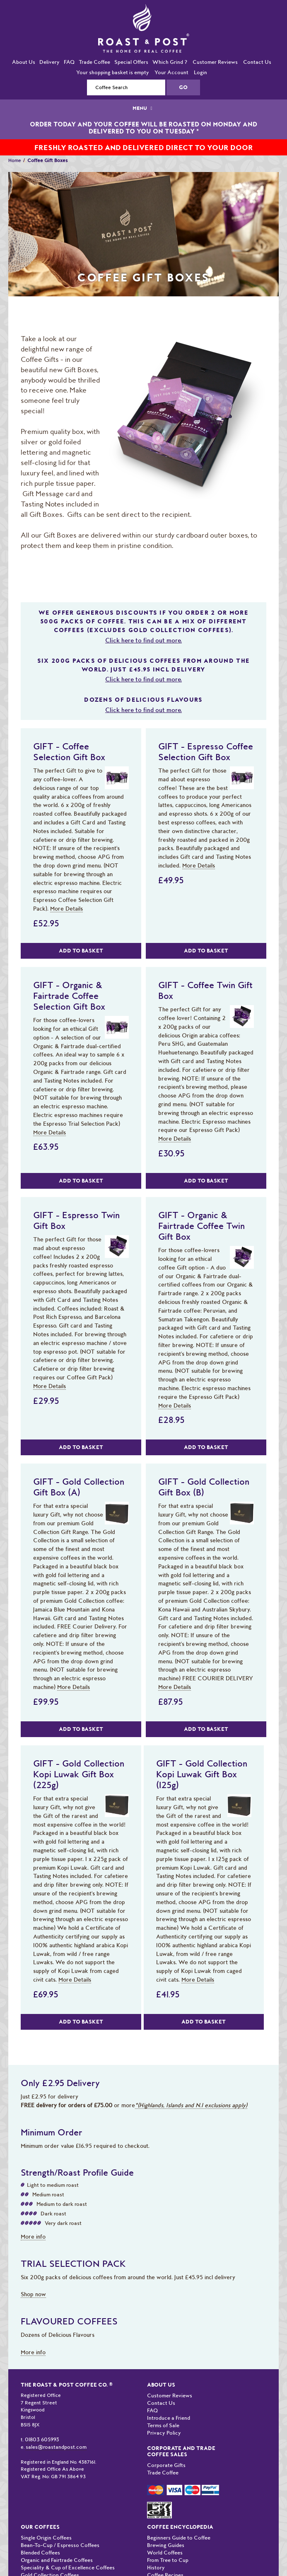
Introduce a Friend (168, 2418)
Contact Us (257, 62)
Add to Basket (81, 951)
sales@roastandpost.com (56, 2447)
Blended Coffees (40, 2552)
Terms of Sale (163, 2425)
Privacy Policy (164, 2433)
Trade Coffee (94, 62)
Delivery (49, 62)
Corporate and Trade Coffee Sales (181, 2451)
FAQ (69, 62)
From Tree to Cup (167, 2560)
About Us (23, 62)
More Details (66, 908)
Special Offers (131, 62)
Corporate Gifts (166, 2465)
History (156, 2567)
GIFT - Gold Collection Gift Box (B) (203, 1487)
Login (200, 72)
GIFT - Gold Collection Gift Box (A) (78, 1487)
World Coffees (165, 2552)
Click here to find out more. (143, 640)
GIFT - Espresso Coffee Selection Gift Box (205, 751)
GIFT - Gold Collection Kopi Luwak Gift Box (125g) (201, 1774)
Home (14, 160)
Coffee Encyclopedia (180, 2527)
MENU (143, 108)
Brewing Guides (165, 2545)
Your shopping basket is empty (112, 72)
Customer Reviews (215, 62)
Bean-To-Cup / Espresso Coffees (60, 2545)
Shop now (33, 2294)
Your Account (171, 72)
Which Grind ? (169, 62)
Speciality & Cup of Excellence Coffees (68, 2567)
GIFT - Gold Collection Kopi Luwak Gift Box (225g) (78, 1774)
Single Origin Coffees (46, 2538)
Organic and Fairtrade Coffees (57, 2560)
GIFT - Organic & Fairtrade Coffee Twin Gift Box (201, 1225)
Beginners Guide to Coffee (178, 2538)
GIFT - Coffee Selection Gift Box (69, 751)
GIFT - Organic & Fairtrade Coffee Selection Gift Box (69, 995)
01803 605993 (42, 2439)
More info (33, 2236)
